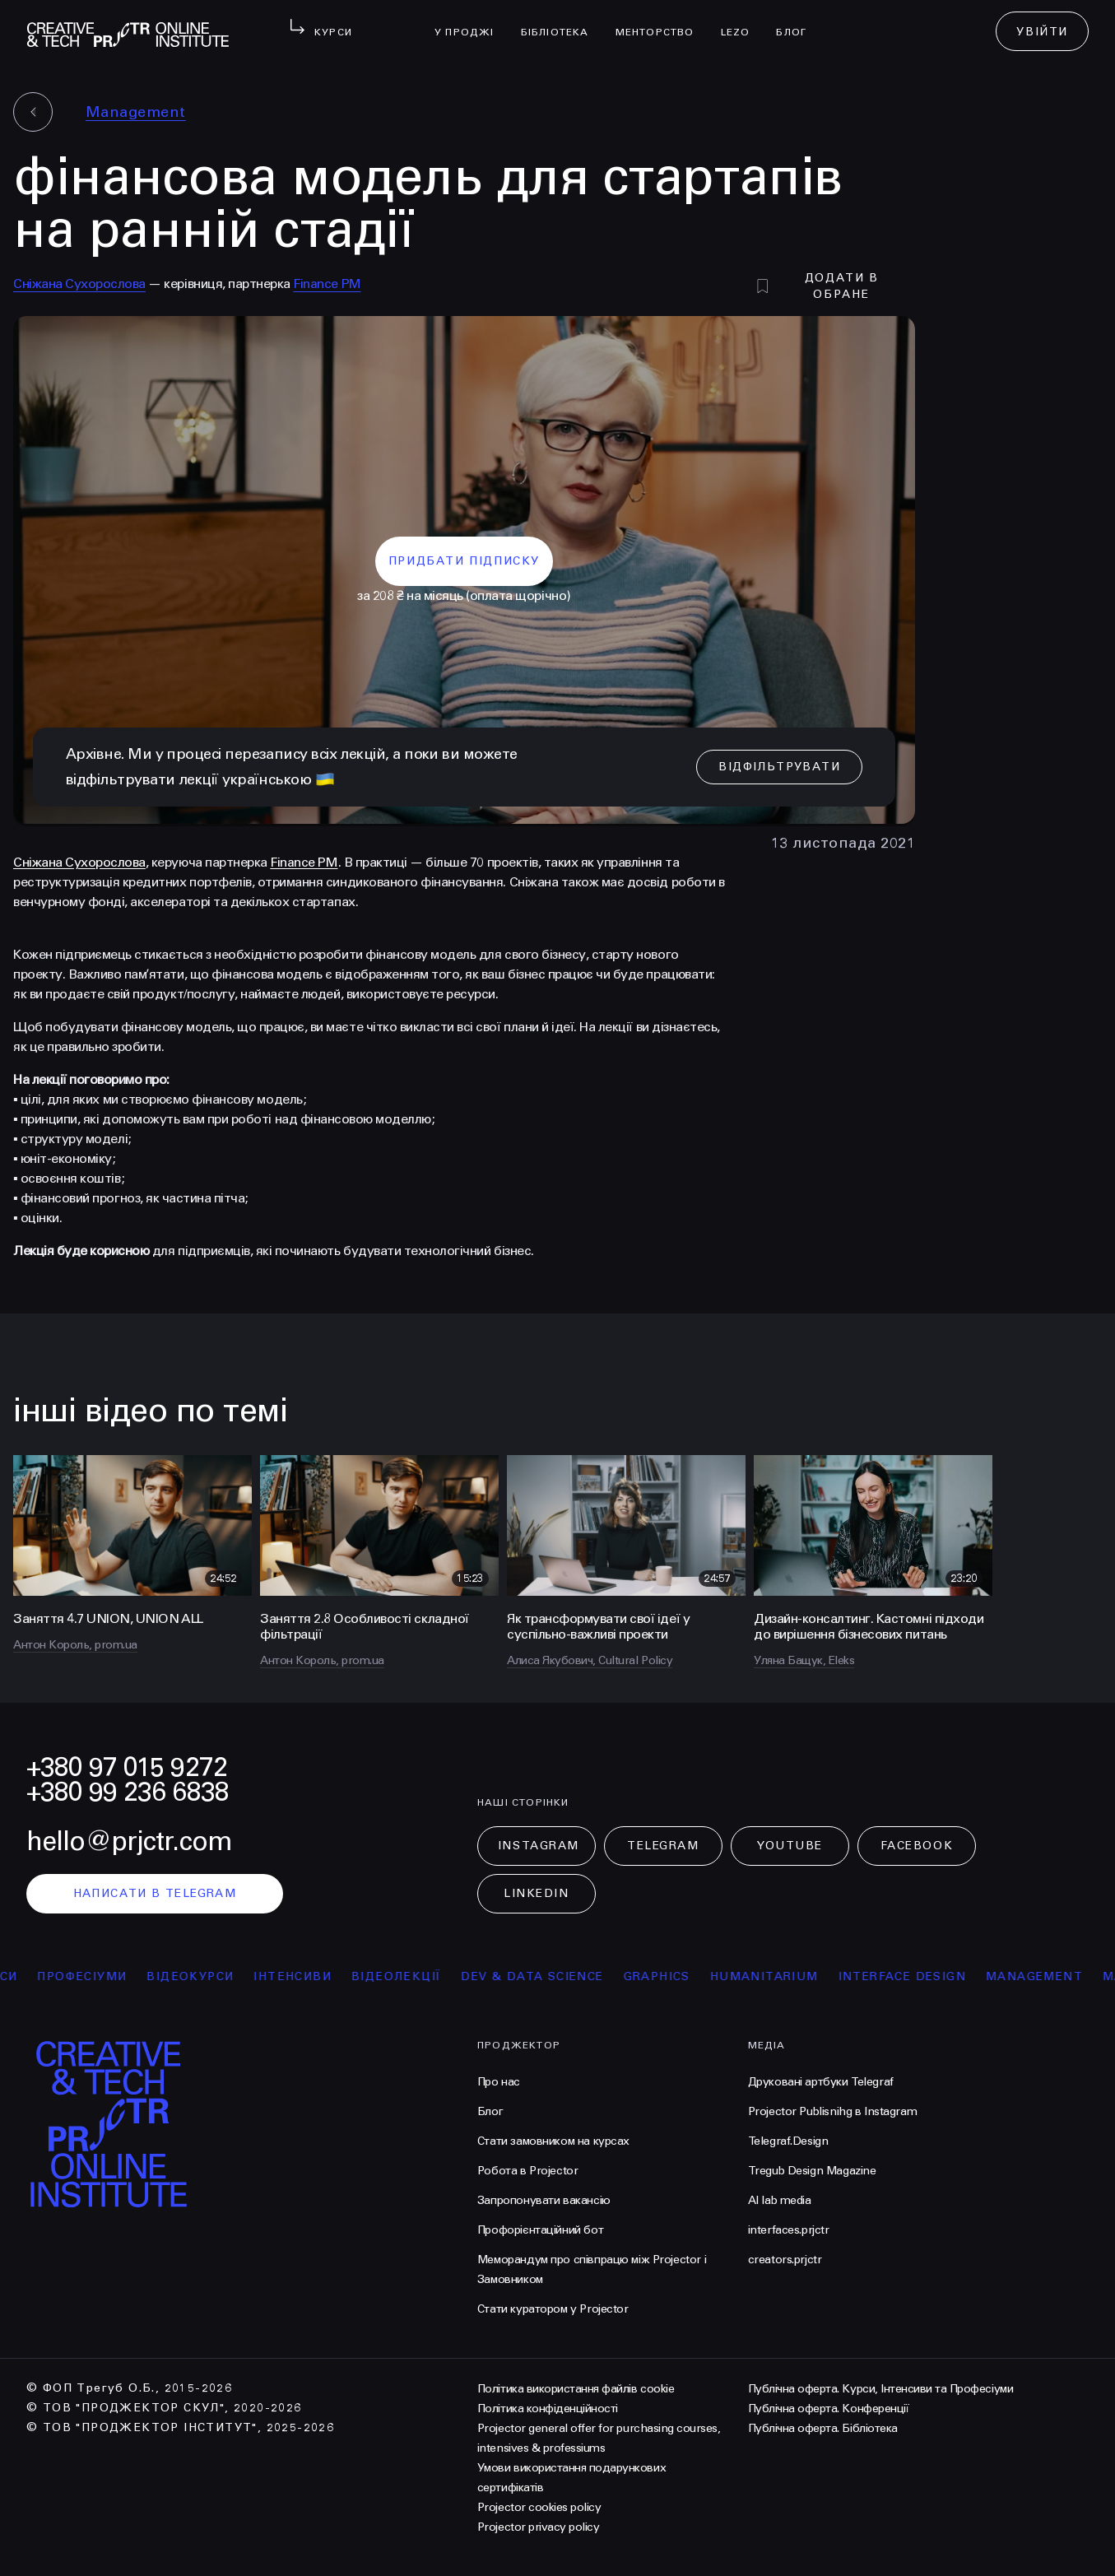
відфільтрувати (779, 767)
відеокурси (202, 1976)
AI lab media (779, 2200)
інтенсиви (305, 1976)
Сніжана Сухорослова (79, 283)
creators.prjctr (785, 2260)
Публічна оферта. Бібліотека (823, 2428)
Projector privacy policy (538, 2527)
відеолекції (408, 1976)
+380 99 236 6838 (127, 1792)
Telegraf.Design (788, 2141)
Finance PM (326, 283)
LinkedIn (536, 1893)
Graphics (669, 1976)
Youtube (790, 1846)
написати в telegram (155, 1893)
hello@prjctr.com (129, 1841)
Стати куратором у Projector (553, 2309)
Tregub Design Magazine (812, 2171)
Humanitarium (776, 1976)
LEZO (742, 21)
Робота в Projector (527, 2171)
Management (136, 112)
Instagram (538, 1846)
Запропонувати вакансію (544, 2200)
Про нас (498, 2082)
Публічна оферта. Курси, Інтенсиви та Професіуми (880, 2389)
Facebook (916, 1846)
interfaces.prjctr (788, 2230)
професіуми (94, 1976)
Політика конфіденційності (547, 2409)
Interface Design (914, 1976)
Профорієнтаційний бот (540, 2230)
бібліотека (561, 21)
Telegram (663, 1846)
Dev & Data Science (544, 1976)
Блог (798, 21)
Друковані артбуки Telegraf (821, 2082)
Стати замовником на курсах (553, 2141)
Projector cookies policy (539, 2507)
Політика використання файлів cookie (575, 2389)
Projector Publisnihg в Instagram (833, 2111)
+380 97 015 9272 (126, 1767)
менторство (662, 21)
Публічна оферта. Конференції (828, 2409)
